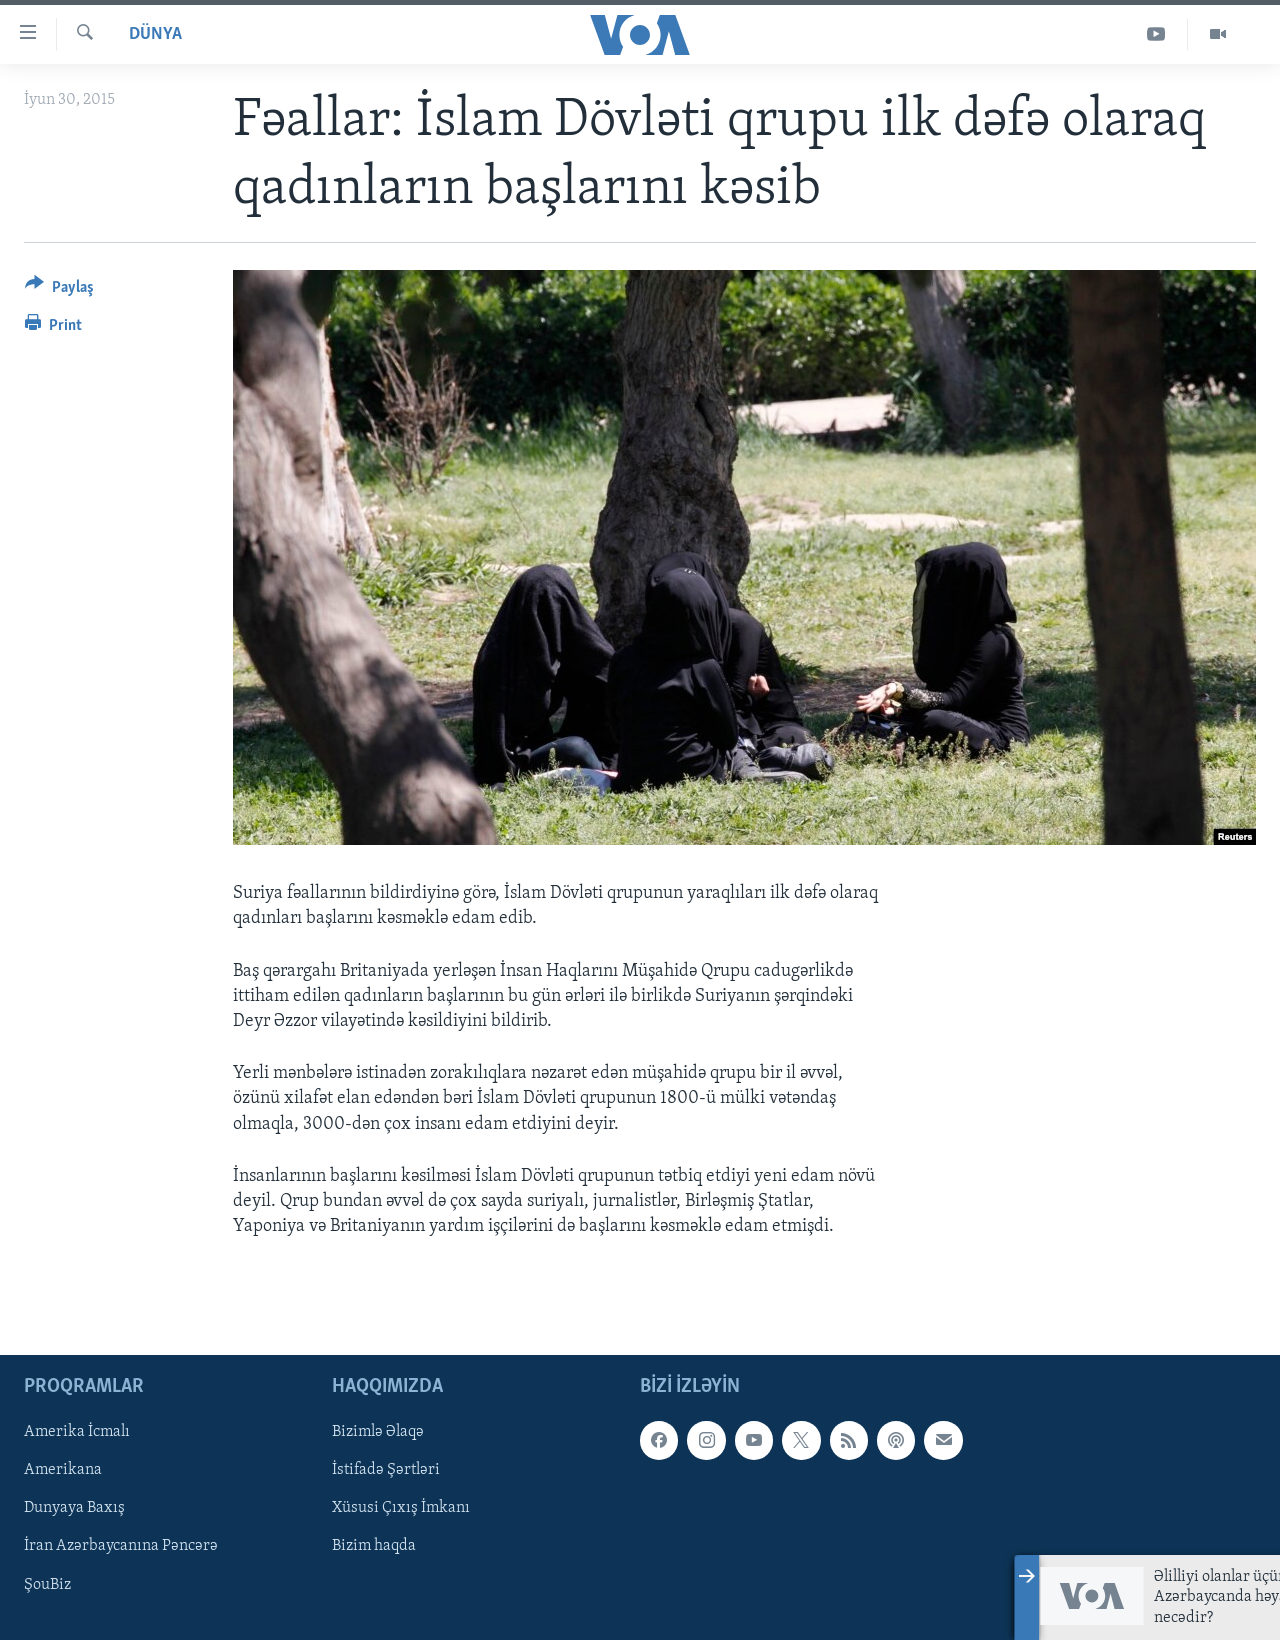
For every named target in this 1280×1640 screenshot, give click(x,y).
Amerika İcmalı (77, 1433)
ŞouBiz (47, 1585)
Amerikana (63, 1471)
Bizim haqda (374, 1547)
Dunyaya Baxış (74, 1509)
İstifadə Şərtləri (386, 1471)
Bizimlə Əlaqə (378, 1433)
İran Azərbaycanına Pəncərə (121, 1547)
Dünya (155, 34)
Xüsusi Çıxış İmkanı (401, 1509)
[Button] (59, 290)
